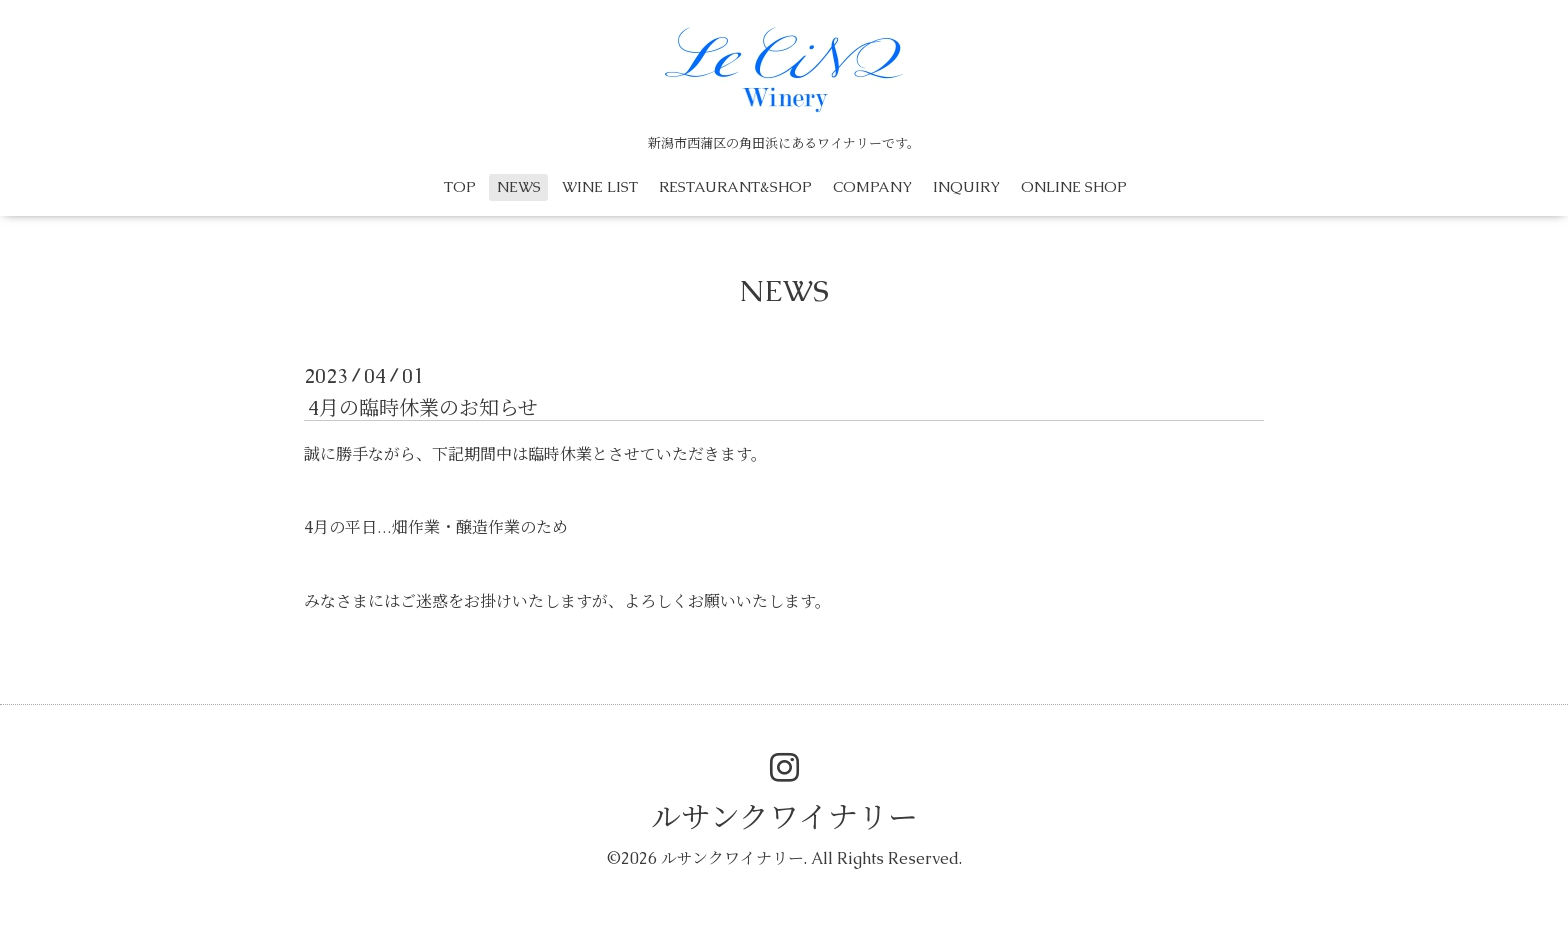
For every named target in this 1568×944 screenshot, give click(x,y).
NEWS (519, 186)
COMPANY (872, 186)
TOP (460, 186)
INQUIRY (966, 186)
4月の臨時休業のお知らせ (423, 408)
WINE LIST (600, 186)
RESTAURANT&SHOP (735, 186)
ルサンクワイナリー (784, 817)
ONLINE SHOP (1074, 186)
